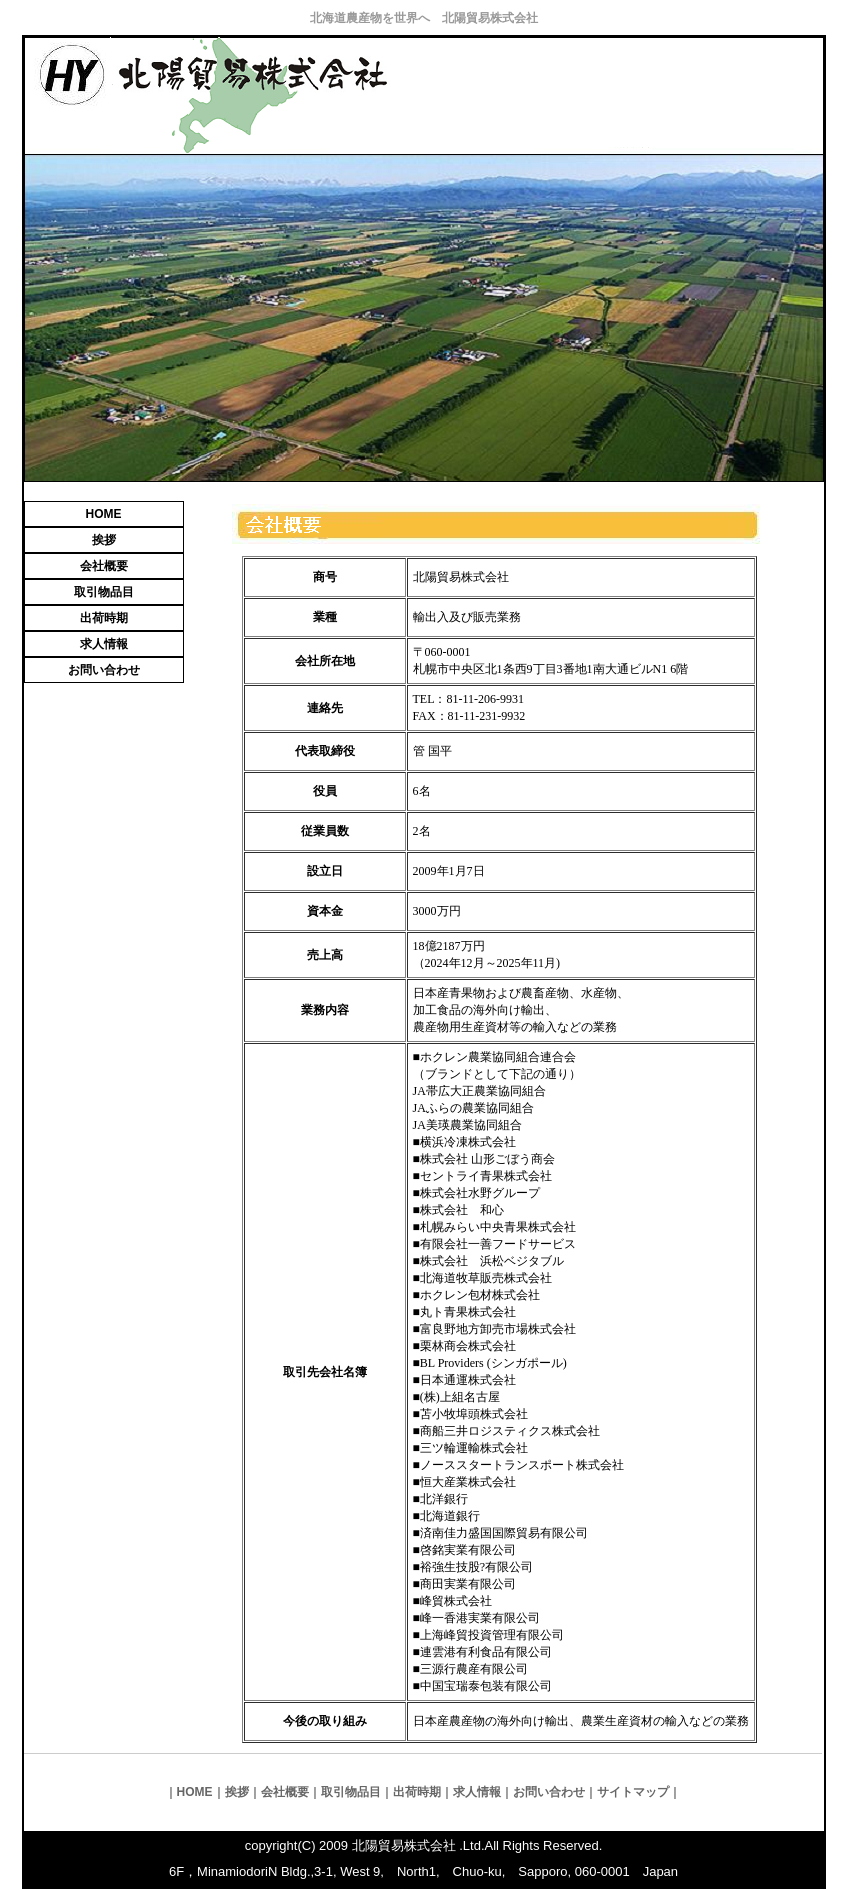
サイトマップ (633, 1792)
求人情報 (104, 644)
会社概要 (104, 566)
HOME (104, 514)
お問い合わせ (104, 670)
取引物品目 (104, 592)
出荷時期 (104, 618)
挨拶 (104, 540)
